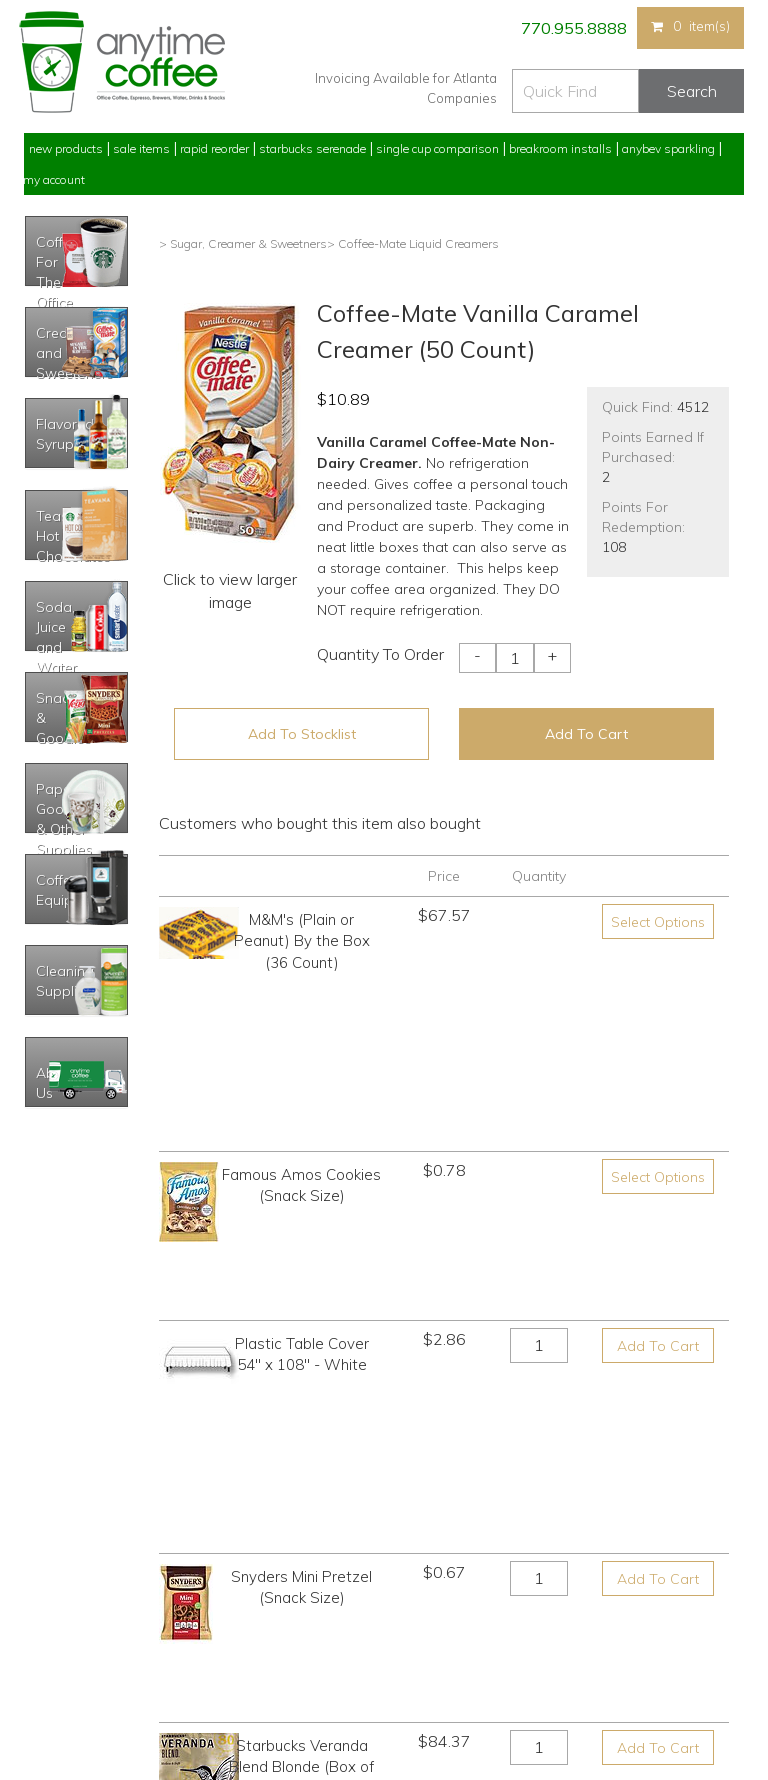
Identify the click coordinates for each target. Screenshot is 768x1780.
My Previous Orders (77, 1578)
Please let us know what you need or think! (539, 1607)
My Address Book (72, 1615)
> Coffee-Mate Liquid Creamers (413, 243)
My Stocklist (56, 1653)
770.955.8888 (572, 28)
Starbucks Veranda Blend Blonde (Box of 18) (301, 1299)
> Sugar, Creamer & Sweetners (243, 243)
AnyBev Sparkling (252, 1690)
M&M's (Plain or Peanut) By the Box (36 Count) (302, 941)
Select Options (658, 922)
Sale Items (141, 148)
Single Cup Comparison (437, 148)
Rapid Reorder (214, 148)
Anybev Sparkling (668, 148)
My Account (54, 179)
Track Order (55, 1690)
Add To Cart (586, 734)
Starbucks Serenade (312, 148)
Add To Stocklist (302, 734)
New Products (66, 148)
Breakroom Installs (560, 148)
